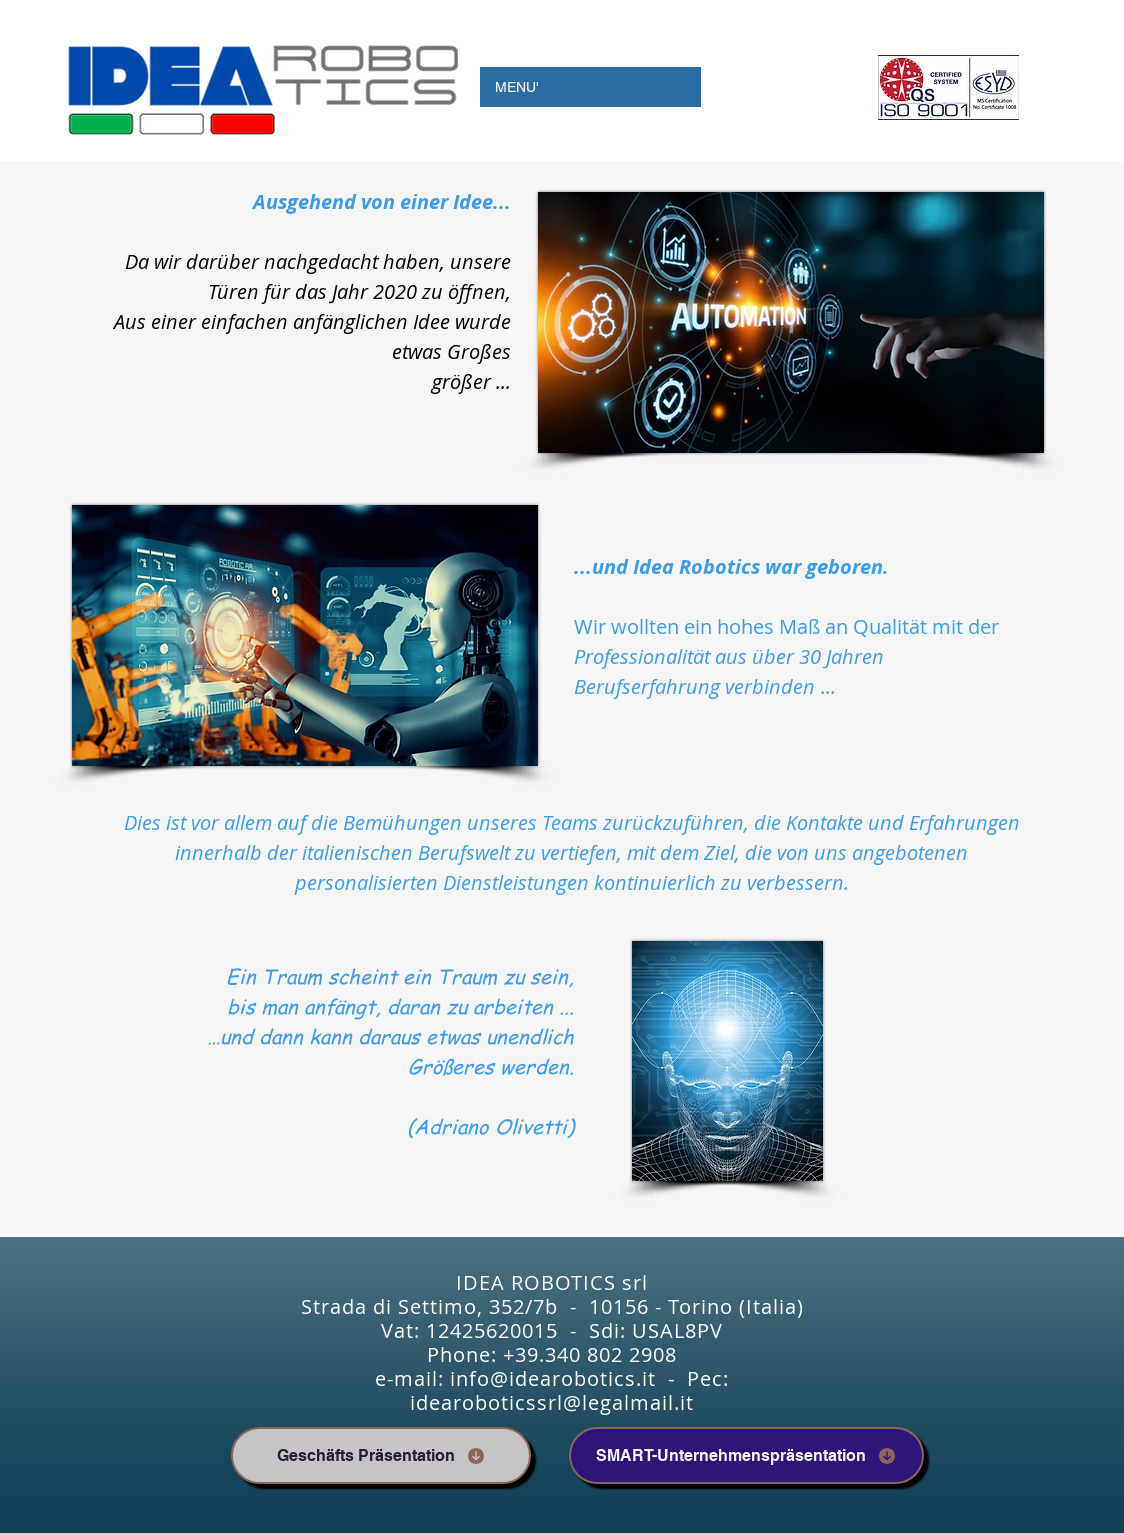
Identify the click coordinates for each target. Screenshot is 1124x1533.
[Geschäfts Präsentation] (381, 1455)
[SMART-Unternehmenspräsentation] (746, 1455)
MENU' (517, 87)
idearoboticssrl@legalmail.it (552, 1402)
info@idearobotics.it (553, 1378)
